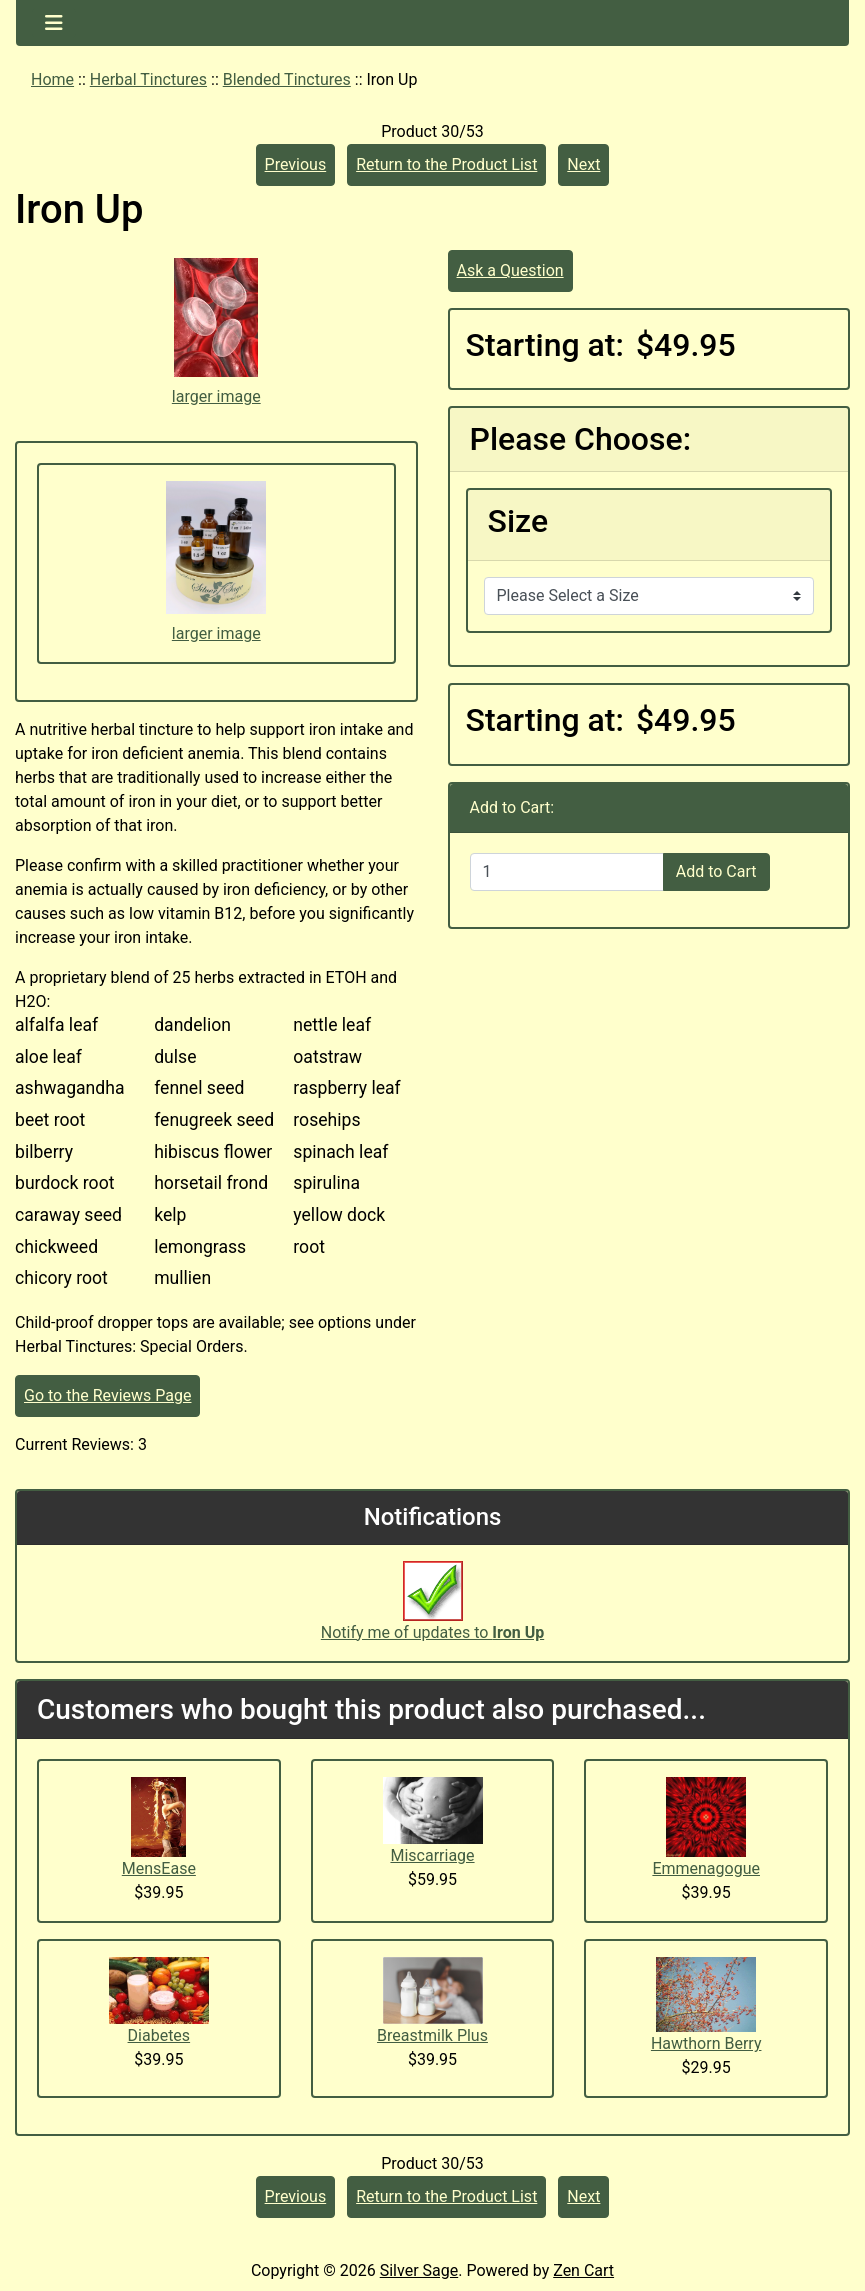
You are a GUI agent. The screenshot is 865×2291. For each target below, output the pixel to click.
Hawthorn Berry (706, 2043)
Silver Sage (419, 2270)
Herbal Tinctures (148, 79)
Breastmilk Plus (432, 2035)
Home (52, 79)
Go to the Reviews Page (107, 1395)
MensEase (159, 1868)
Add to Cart (716, 871)
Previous (296, 164)
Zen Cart (583, 2270)
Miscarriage (432, 1855)
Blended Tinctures (287, 79)
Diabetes (159, 2035)
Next (583, 164)
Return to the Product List (446, 164)
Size (518, 521)
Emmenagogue (706, 1868)
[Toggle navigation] (54, 23)
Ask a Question (510, 270)
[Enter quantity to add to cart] (567, 872)
